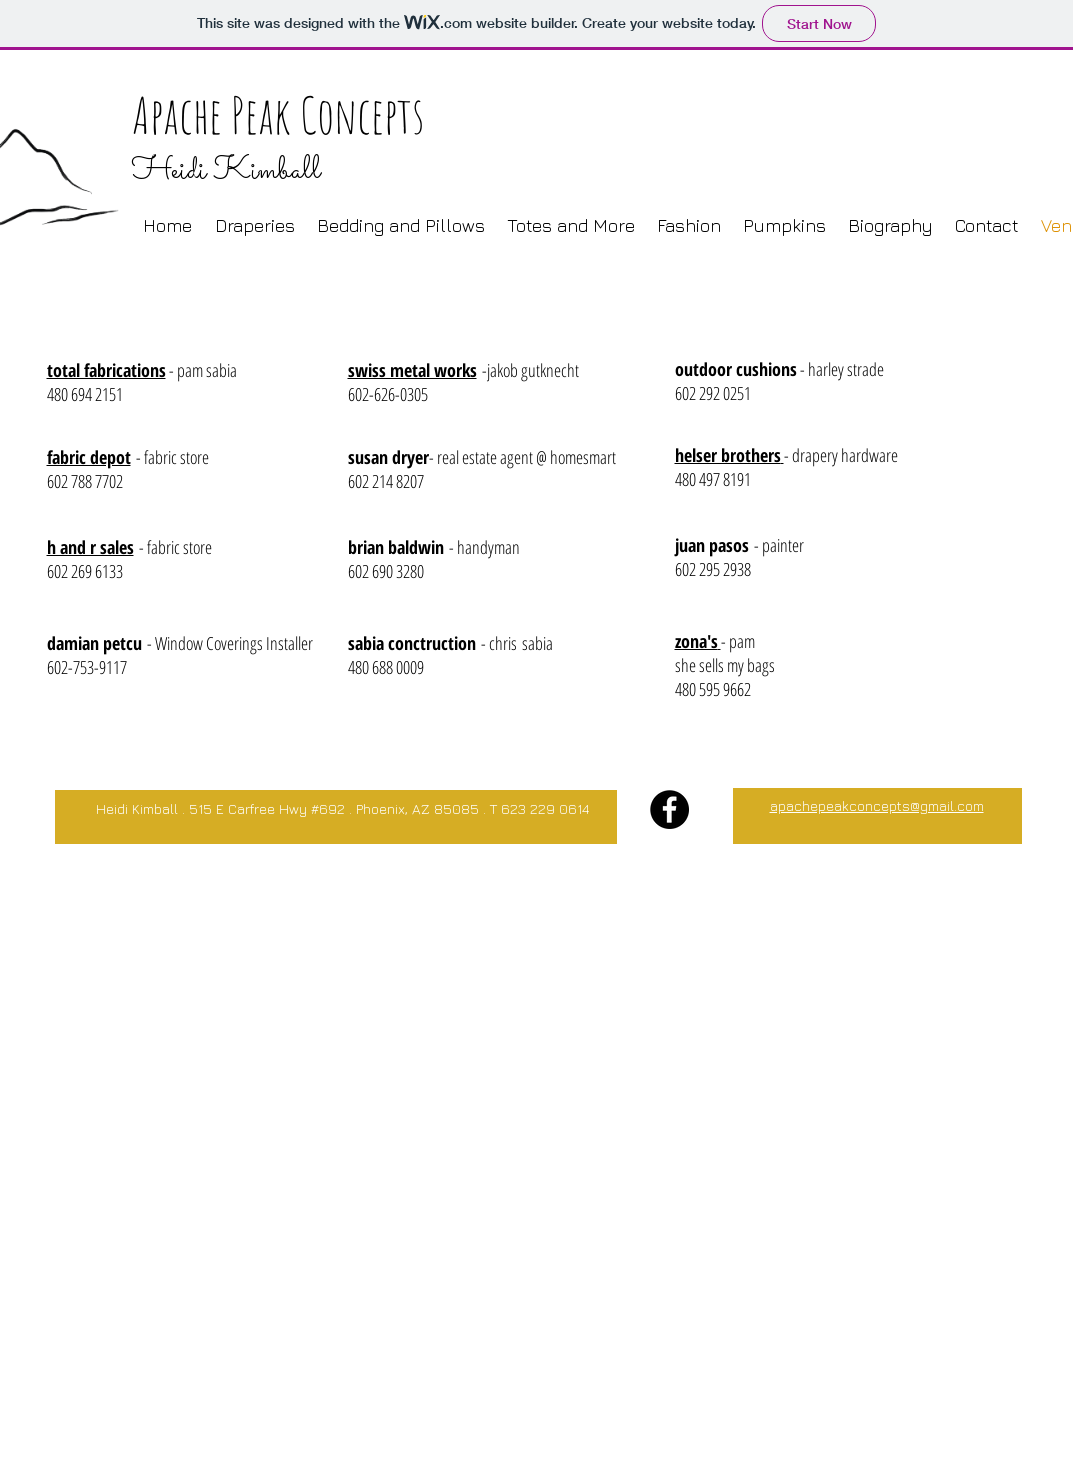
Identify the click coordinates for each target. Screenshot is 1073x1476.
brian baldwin (396, 547)
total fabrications (106, 370)
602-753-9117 (87, 667)
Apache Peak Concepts (278, 114)
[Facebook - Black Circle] (669, 809)
